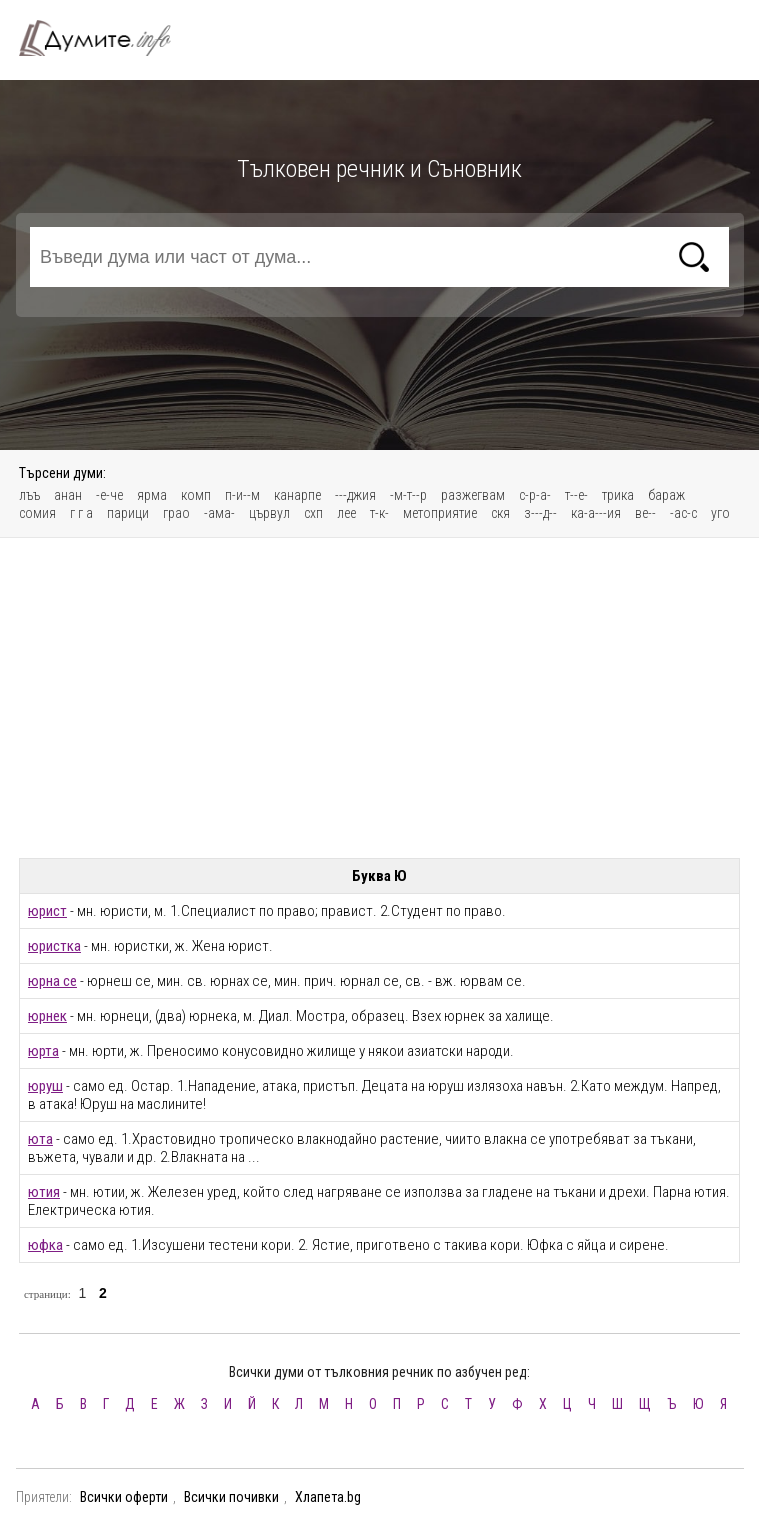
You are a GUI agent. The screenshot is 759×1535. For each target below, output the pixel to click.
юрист (47, 911)
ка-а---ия (596, 513)
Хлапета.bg (328, 1497)
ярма (152, 495)
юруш (45, 1086)
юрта (43, 1051)
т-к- (379, 513)
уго (720, 513)
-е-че (109, 495)
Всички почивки (231, 1497)
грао (176, 513)
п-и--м (242, 495)
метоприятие (440, 513)
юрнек (47, 1016)
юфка (45, 1245)
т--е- (576, 495)
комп (196, 495)
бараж (666, 495)
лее (346, 513)
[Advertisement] (380, 698)
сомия (37, 513)
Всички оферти (124, 1497)
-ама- (219, 513)
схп (313, 513)
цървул (269, 513)
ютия (44, 1192)
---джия (355, 495)
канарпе (297, 495)
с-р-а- (535, 495)
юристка (54, 946)
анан (68, 495)
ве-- (645, 513)
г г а (81, 513)
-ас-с (683, 513)
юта (40, 1139)
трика (618, 495)
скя (500, 513)
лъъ (29, 495)
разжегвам (473, 495)
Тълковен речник (107, 38)
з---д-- (540, 513)
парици (128, 513)
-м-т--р (408, 495)
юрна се (52, 981)
